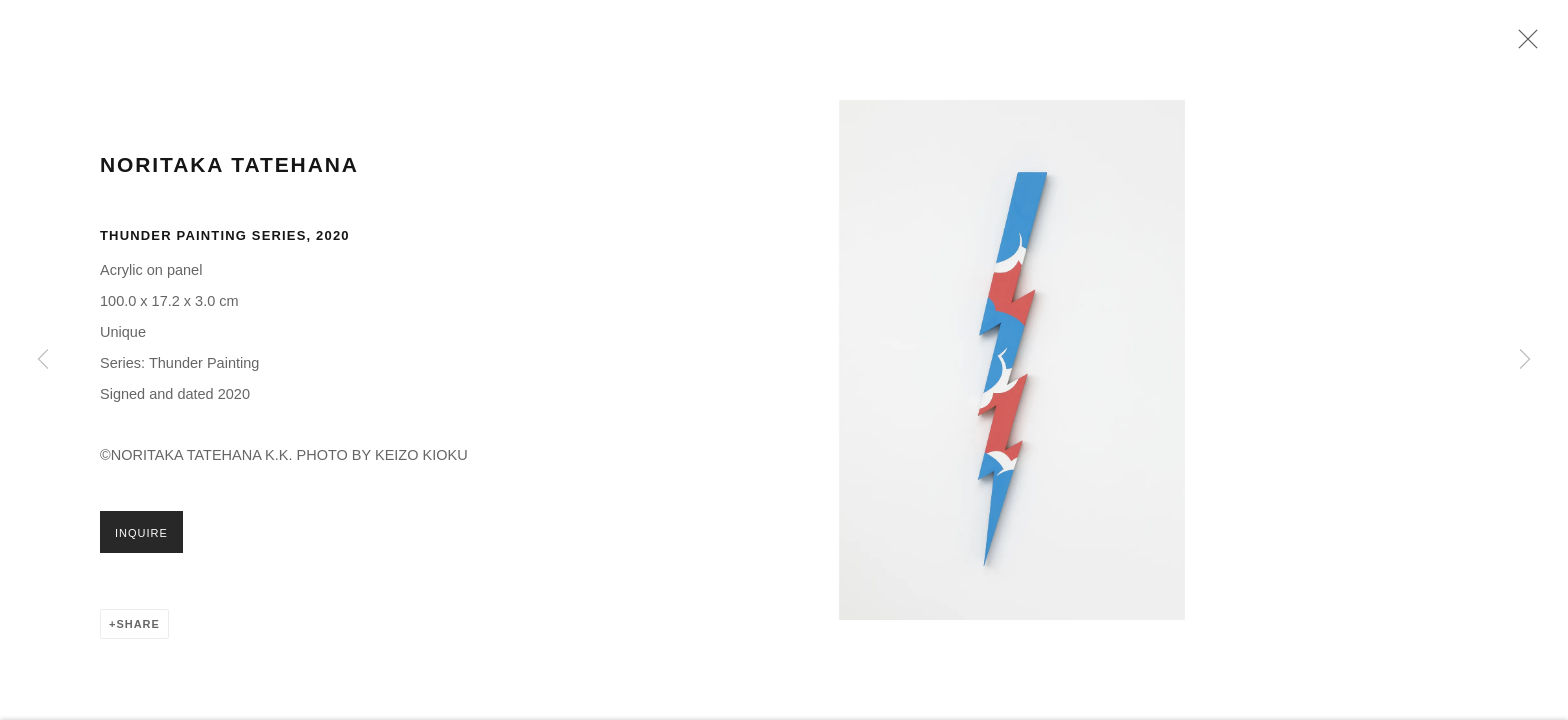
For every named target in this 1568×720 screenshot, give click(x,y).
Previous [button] (43, 360)
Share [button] (137, 639)
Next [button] (1525, 360)
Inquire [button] (141, 548)
